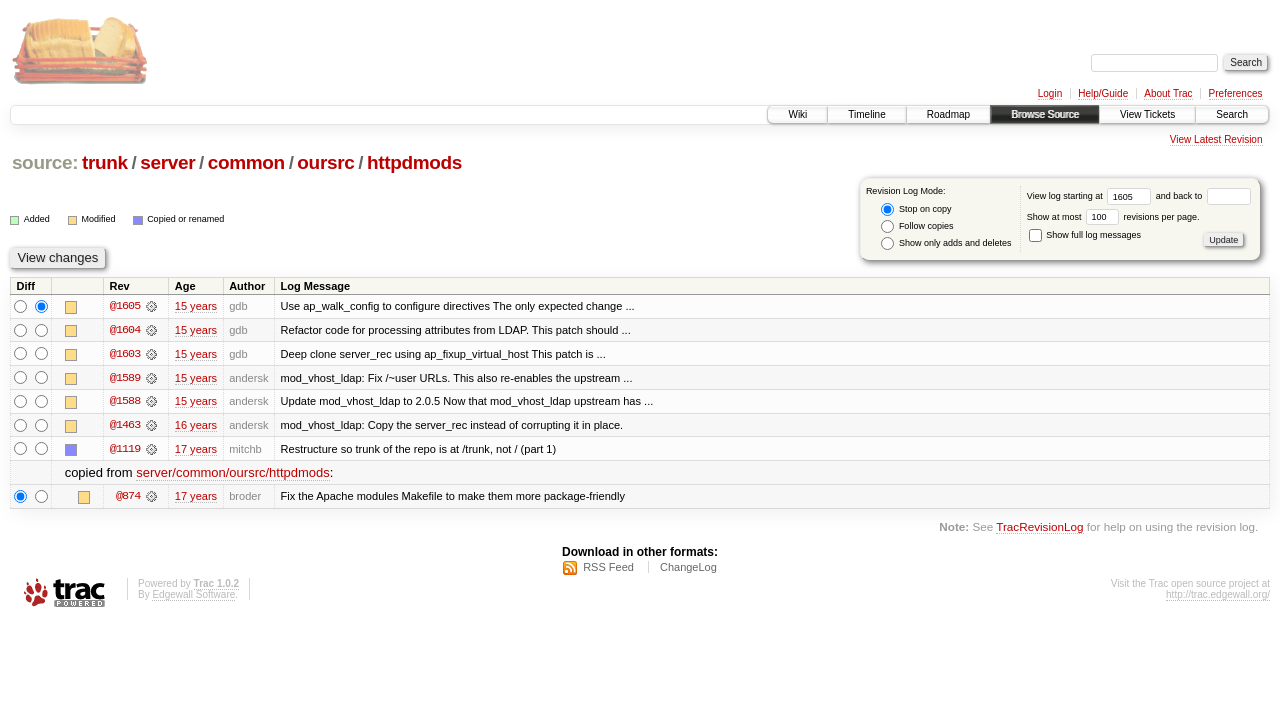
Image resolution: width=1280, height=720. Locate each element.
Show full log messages (1085, 235)
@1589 (125, 378)
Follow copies (917, 226)
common (246, 162)
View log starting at (1091, 196)
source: (45, 162)
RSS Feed (608, 569)
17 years (196, 450)
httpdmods (414, 162)
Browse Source (1045, 114)
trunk (105, 162)
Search (1232, 114)
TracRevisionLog (1039, 528)
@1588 (125, 402)
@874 (128, 498)
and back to (1203, 196)
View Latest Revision (1216, 139)
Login (1050, 93)
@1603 (125, 354)
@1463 (125, 426)
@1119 (125, 450)
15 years (196, 306)
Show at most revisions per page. (1113, 217)
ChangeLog (688, 569)
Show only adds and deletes (946, 243)
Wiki (797, 114)
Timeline (866, 114)
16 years (196, 426)
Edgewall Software (193, 596)
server (167, 162)
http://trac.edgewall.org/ (1218, 596)
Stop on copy (916, 209)
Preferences (1236, 93)
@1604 (125, 330)
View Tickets (1147, 114)
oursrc (325, 162)
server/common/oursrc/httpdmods (233, 474)
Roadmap (948, 114)
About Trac (1168, 93)
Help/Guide (1103, 93)
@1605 (125, 306)
